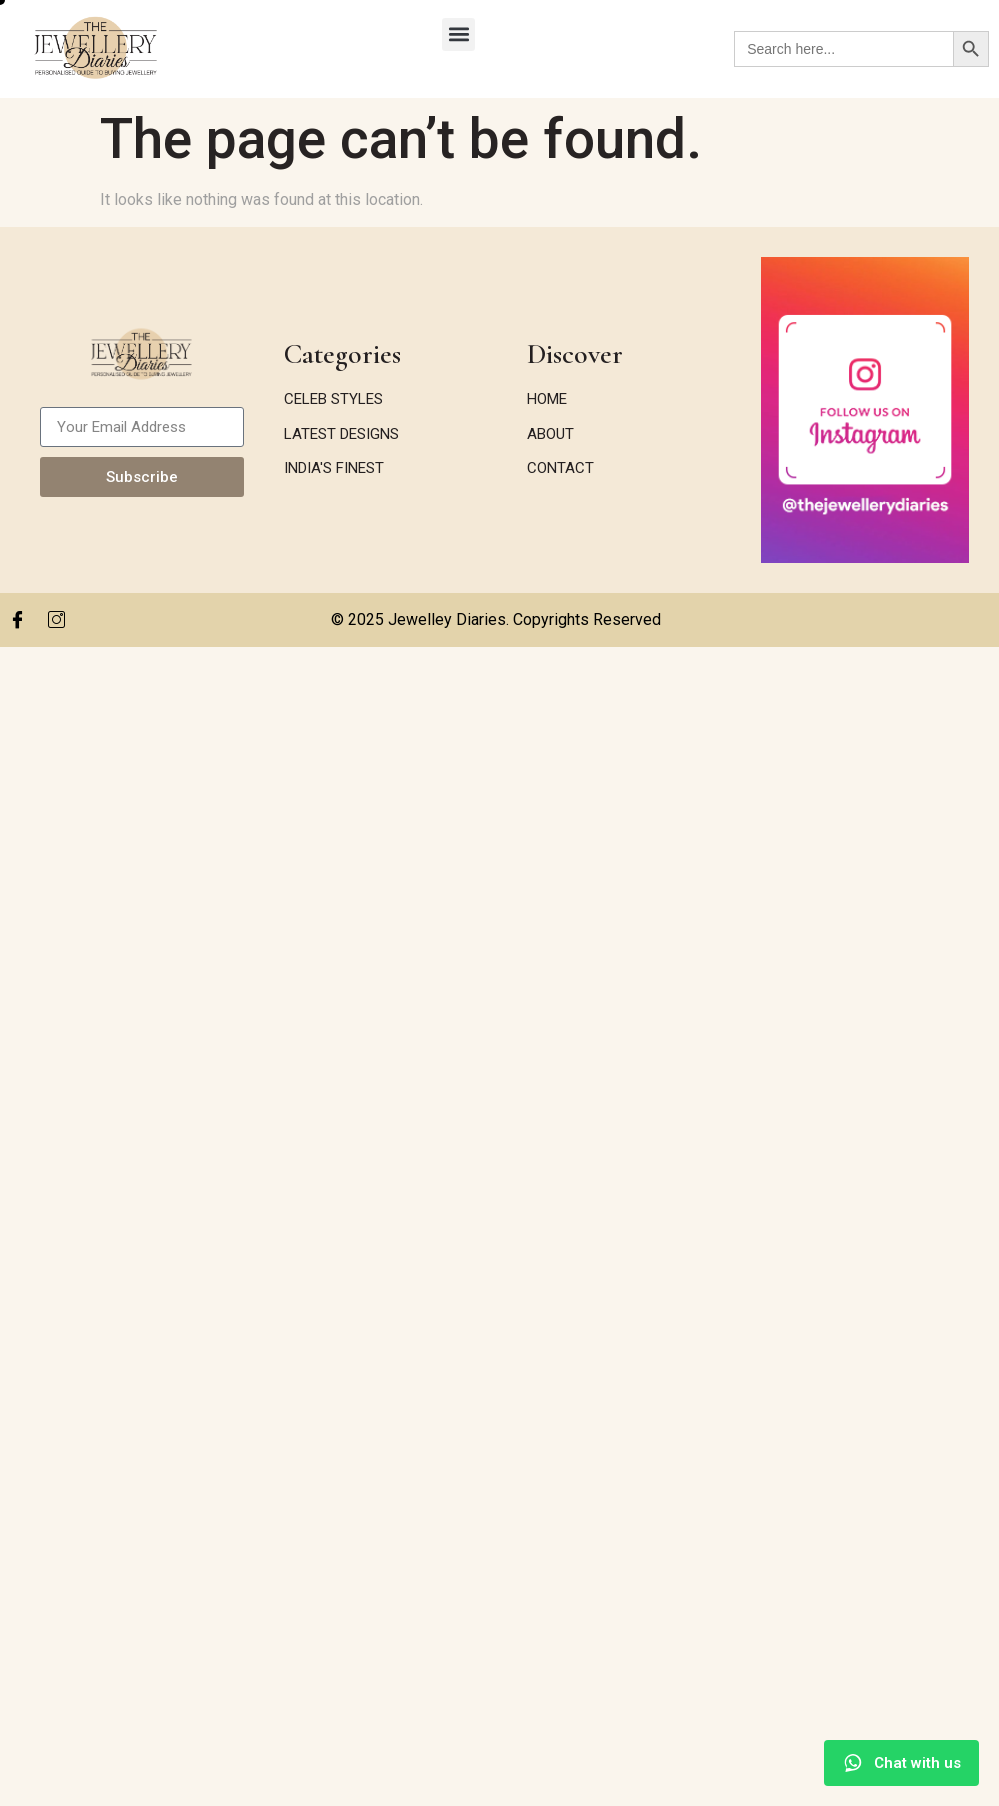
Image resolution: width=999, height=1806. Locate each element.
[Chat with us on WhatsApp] (901, 1763)
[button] (458, 34)
